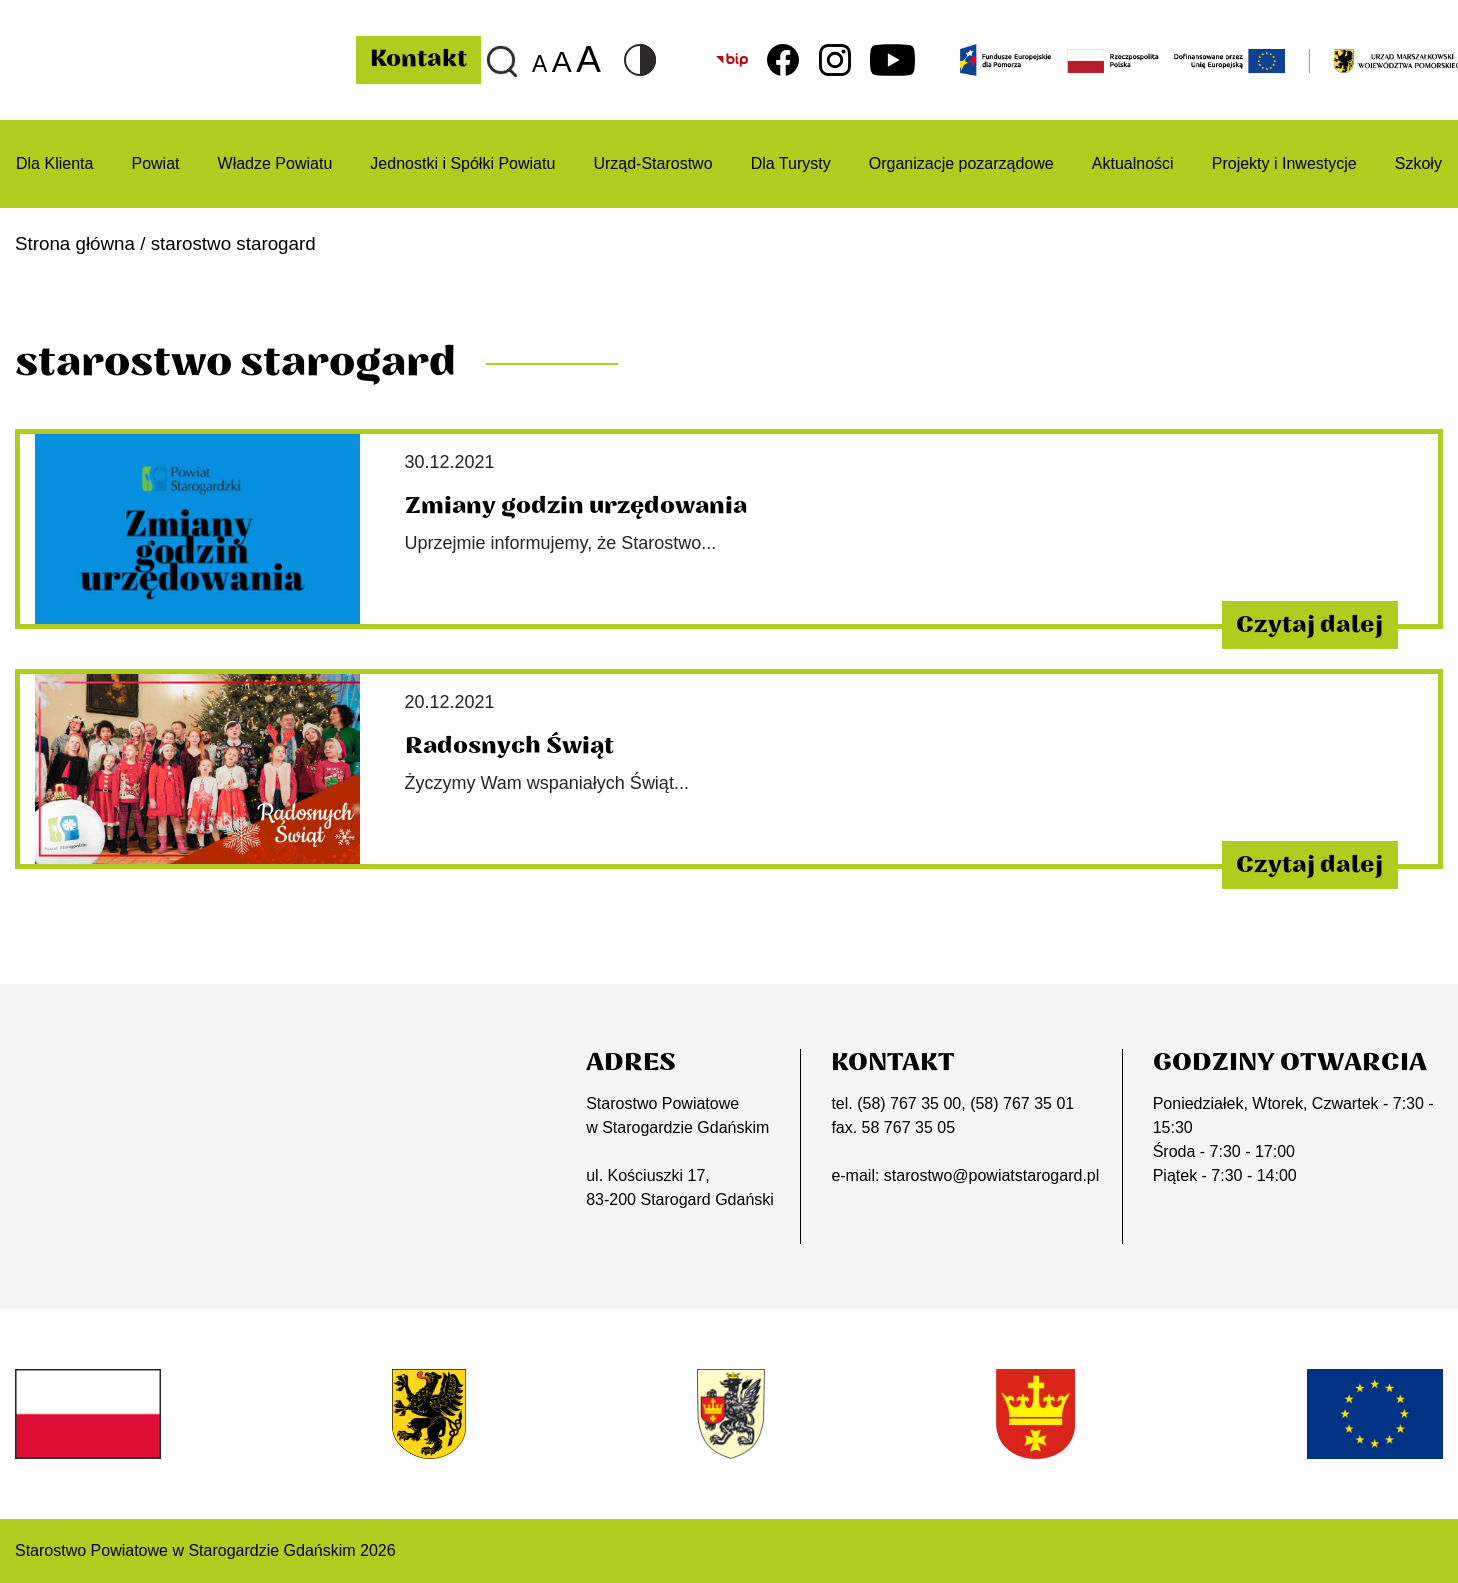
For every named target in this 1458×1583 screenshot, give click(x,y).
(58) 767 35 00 (909, 1103)
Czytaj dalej (1309, 625)
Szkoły (1418, 163)
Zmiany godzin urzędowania (576, 506)
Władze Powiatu (275, 163)
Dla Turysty (791, 163)
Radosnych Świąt (509, 746)
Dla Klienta (54, 163)
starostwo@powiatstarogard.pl (991, 1175)
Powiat (155, 163)
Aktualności (1133, 163)
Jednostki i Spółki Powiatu (462, 163)
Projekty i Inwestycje (1284, 163)
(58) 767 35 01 (1022, 1103)
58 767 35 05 (908, 1127)
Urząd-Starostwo (652, 163)
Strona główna (75, 243)
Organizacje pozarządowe (961, 163)
